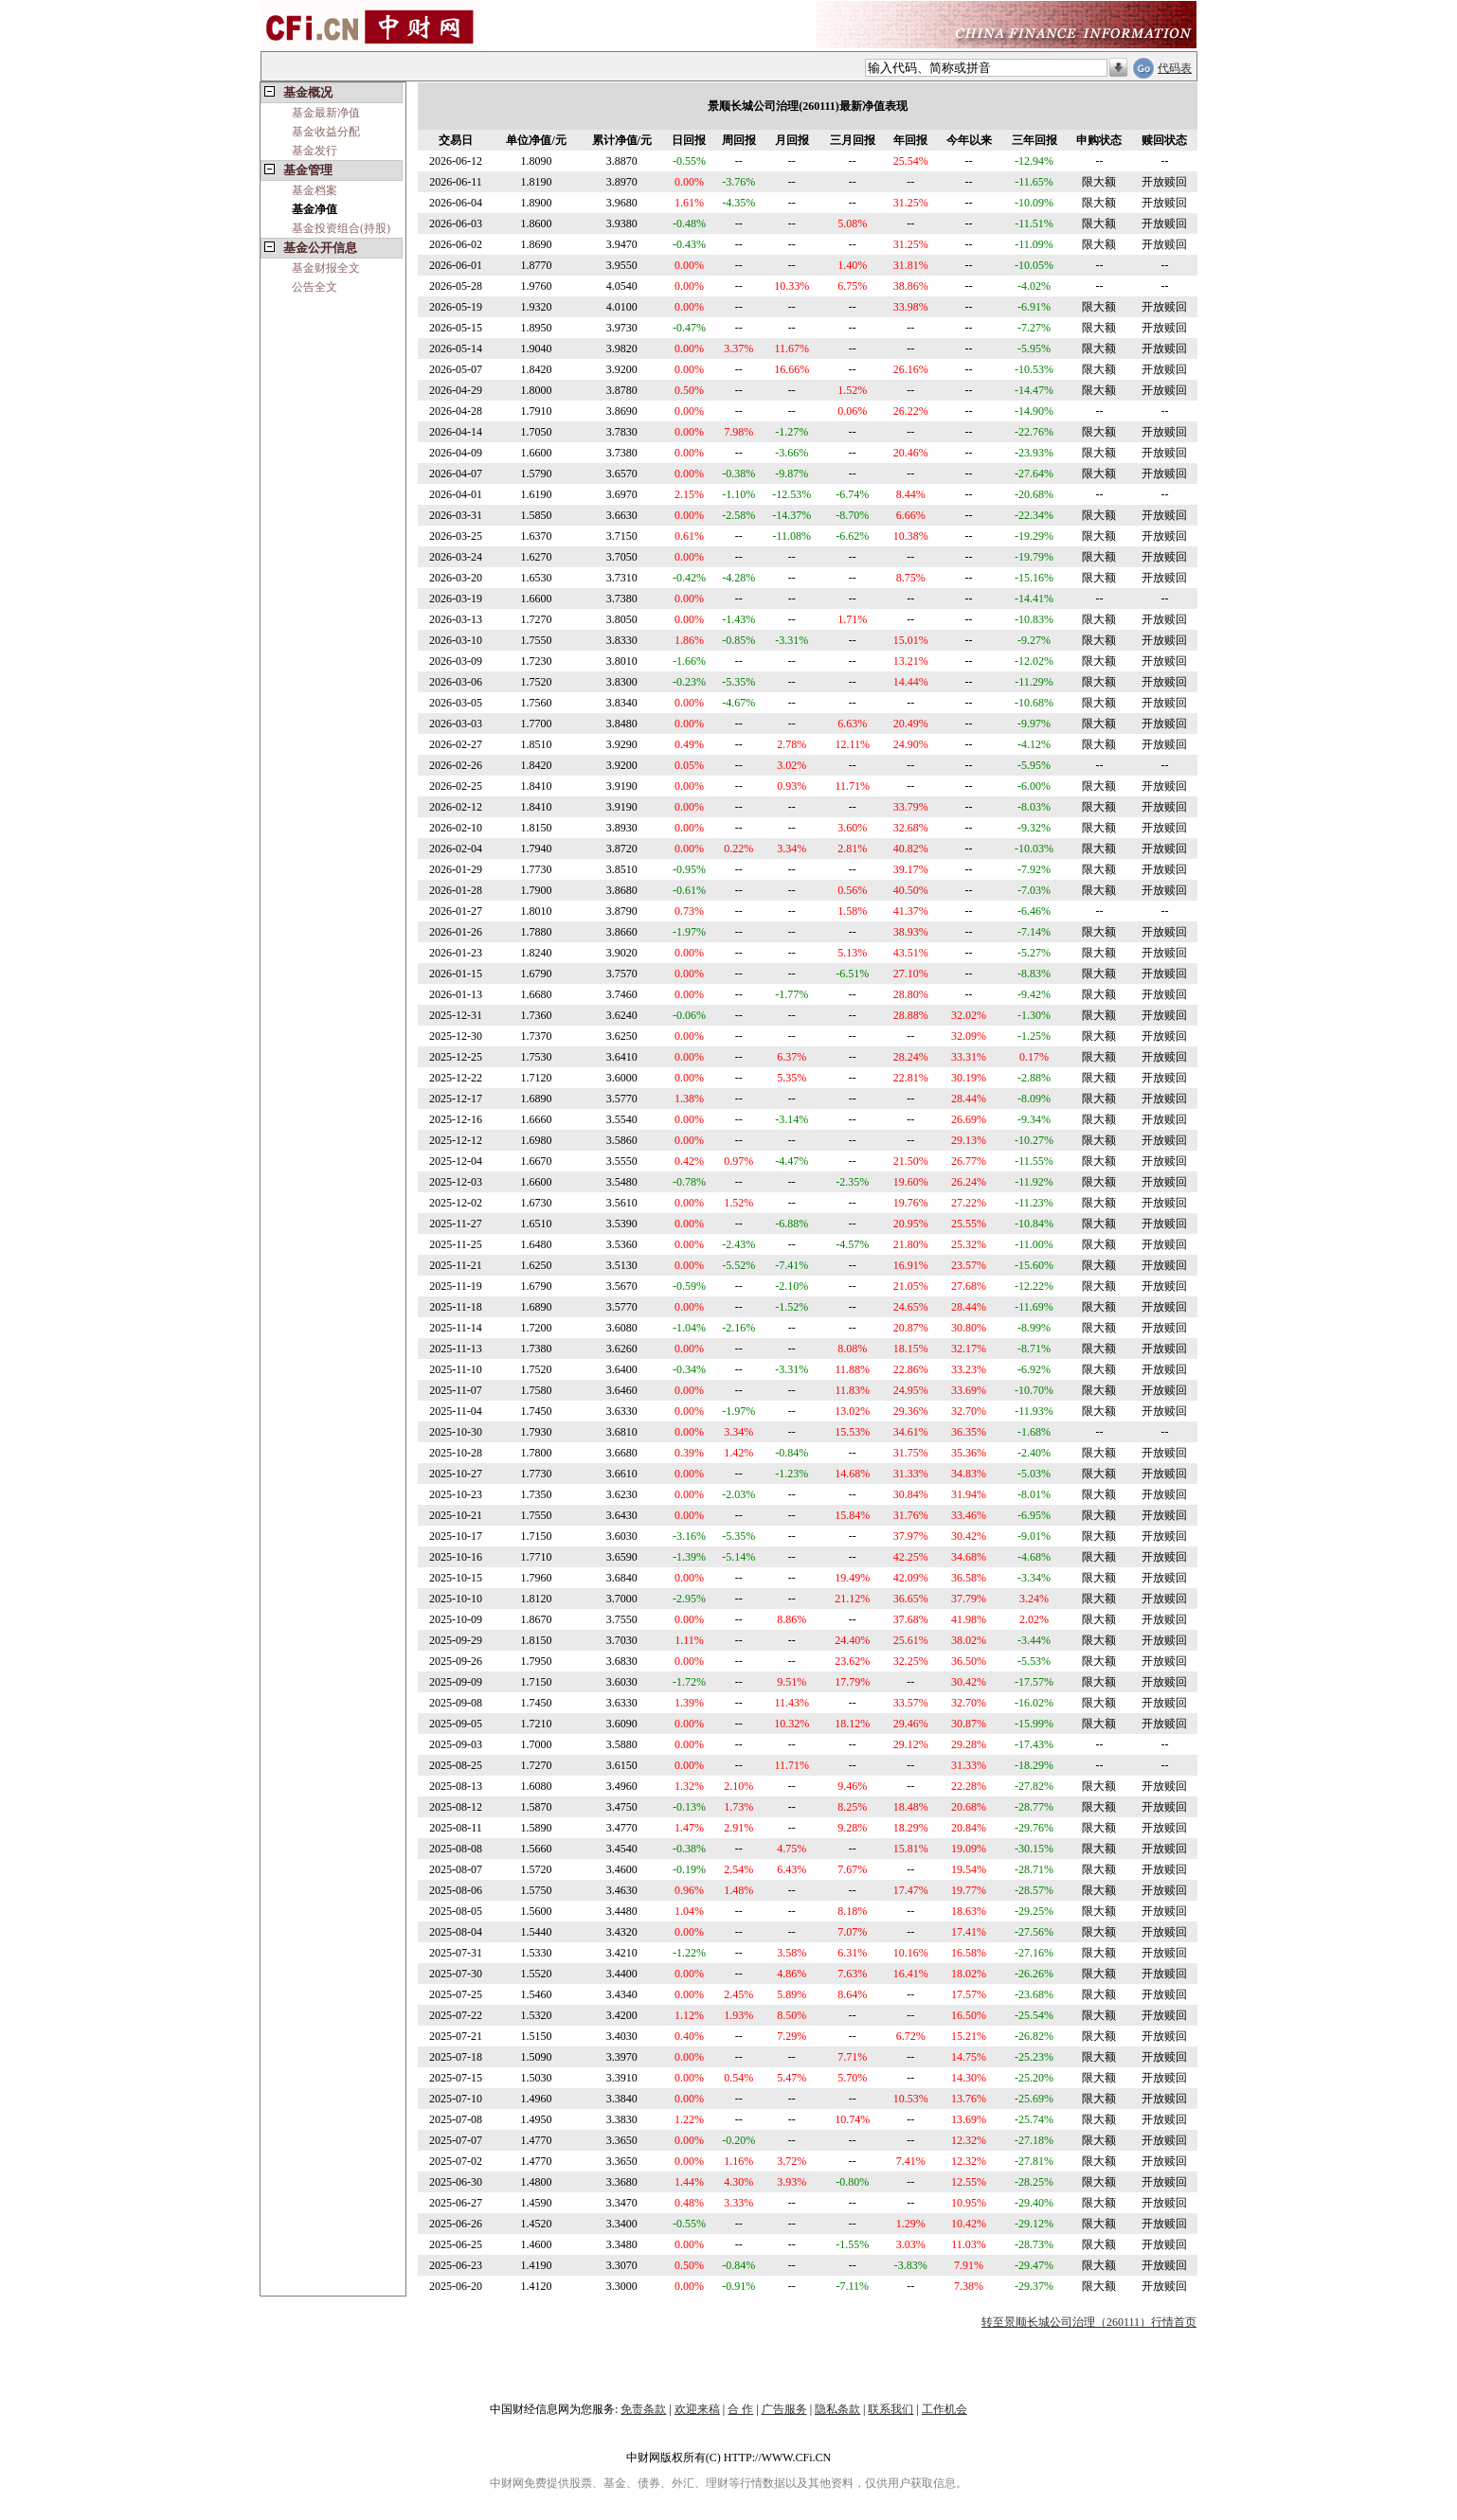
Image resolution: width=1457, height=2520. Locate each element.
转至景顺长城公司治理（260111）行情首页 (1088, 2322)
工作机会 (944, 2409)
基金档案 (314, 190)
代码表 (1175, 68)
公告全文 (314, 287)
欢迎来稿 (697, 2409)
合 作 (740, 2409)
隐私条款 (837, 2409)
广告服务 (784, 2409)
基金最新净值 (326, 112)
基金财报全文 (326, 268)
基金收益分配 (326, 131)
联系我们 (890, 2409)
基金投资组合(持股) (341, 228)
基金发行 (314, 150)
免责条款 (643, 2409)
